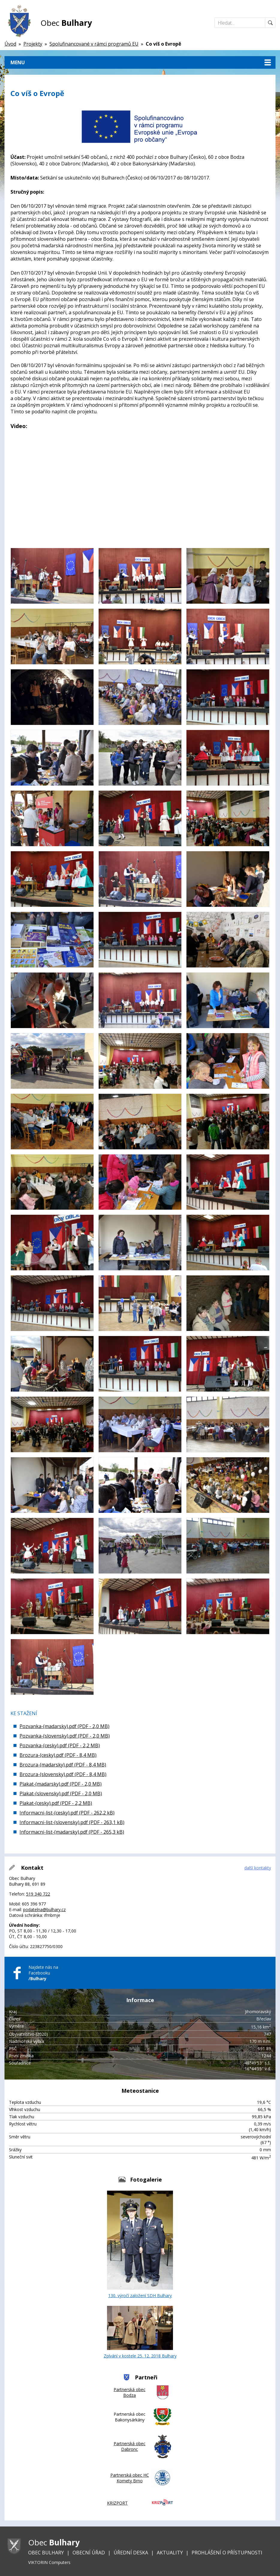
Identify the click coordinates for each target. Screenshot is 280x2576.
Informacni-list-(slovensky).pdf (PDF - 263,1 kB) (71, 1822)
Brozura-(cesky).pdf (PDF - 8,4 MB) (58, 1755)
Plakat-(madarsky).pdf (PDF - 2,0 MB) (60, 1784)
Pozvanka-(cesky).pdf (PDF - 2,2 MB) (59, 1745)
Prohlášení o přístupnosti (227, 2552)
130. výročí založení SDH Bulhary (140, 2244)
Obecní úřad (89, 2552)
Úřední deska (131, 2552)
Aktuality (170, 2552)
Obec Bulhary (46, 2552)
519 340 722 (38, 1894)
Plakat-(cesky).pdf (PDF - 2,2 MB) (55, 1803)
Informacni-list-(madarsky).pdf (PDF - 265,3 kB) (71, 1832)
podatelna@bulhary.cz (44, 1909)
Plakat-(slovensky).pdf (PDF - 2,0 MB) (60, 1793)
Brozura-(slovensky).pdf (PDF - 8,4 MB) (62, 1774)
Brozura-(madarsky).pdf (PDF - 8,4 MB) (62, 1764)
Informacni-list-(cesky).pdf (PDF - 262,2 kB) (67, 1812)
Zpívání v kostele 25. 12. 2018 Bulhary (140, 2332)
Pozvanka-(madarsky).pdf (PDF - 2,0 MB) (64, 1726)
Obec (66, 22)
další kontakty (257, 1868)
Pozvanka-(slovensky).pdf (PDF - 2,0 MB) (64, 1736)
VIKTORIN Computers (49, 2562)
